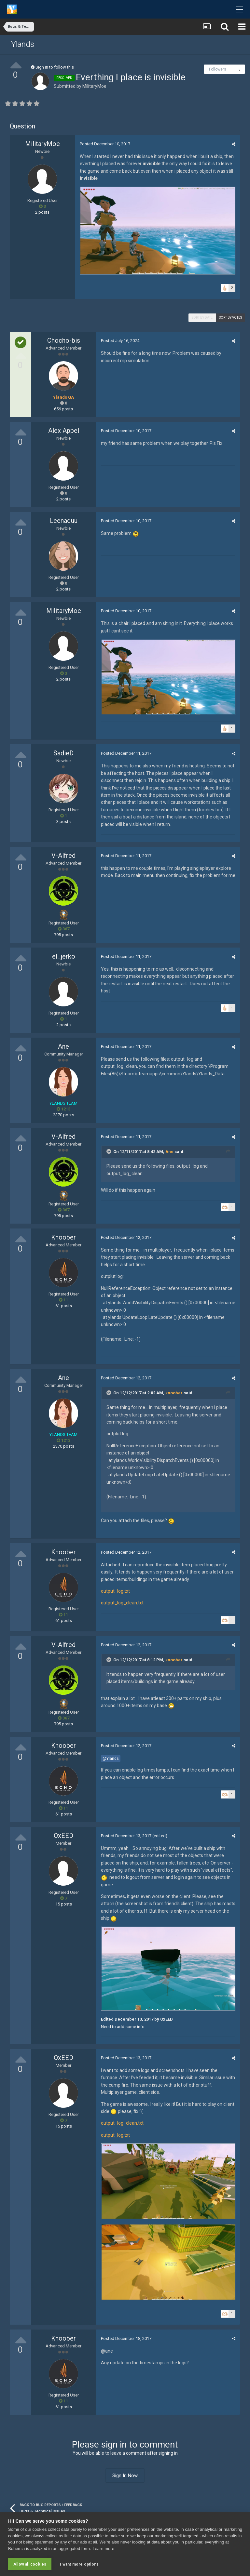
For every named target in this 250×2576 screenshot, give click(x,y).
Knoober (63, 1237)
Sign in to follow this (54, 67)
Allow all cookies (29, 2564)
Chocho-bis (63, 340)
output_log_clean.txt (122, 1602)
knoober (174, 1392)
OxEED (63, 1835)
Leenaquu (63, 520)
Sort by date (202, 317)
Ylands (23, 44)
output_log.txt (115, 1591)
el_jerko (63, 956)
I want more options (79, 2564)
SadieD (63, 753)
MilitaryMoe (94, 86)
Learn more (103, 2548)
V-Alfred (63, 855)
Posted (105, 143)
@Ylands (111, 1758)
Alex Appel (63, 430)
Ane (63, 1046)
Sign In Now (125, 2475)
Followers (217, 69)
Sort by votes (230, 317)
